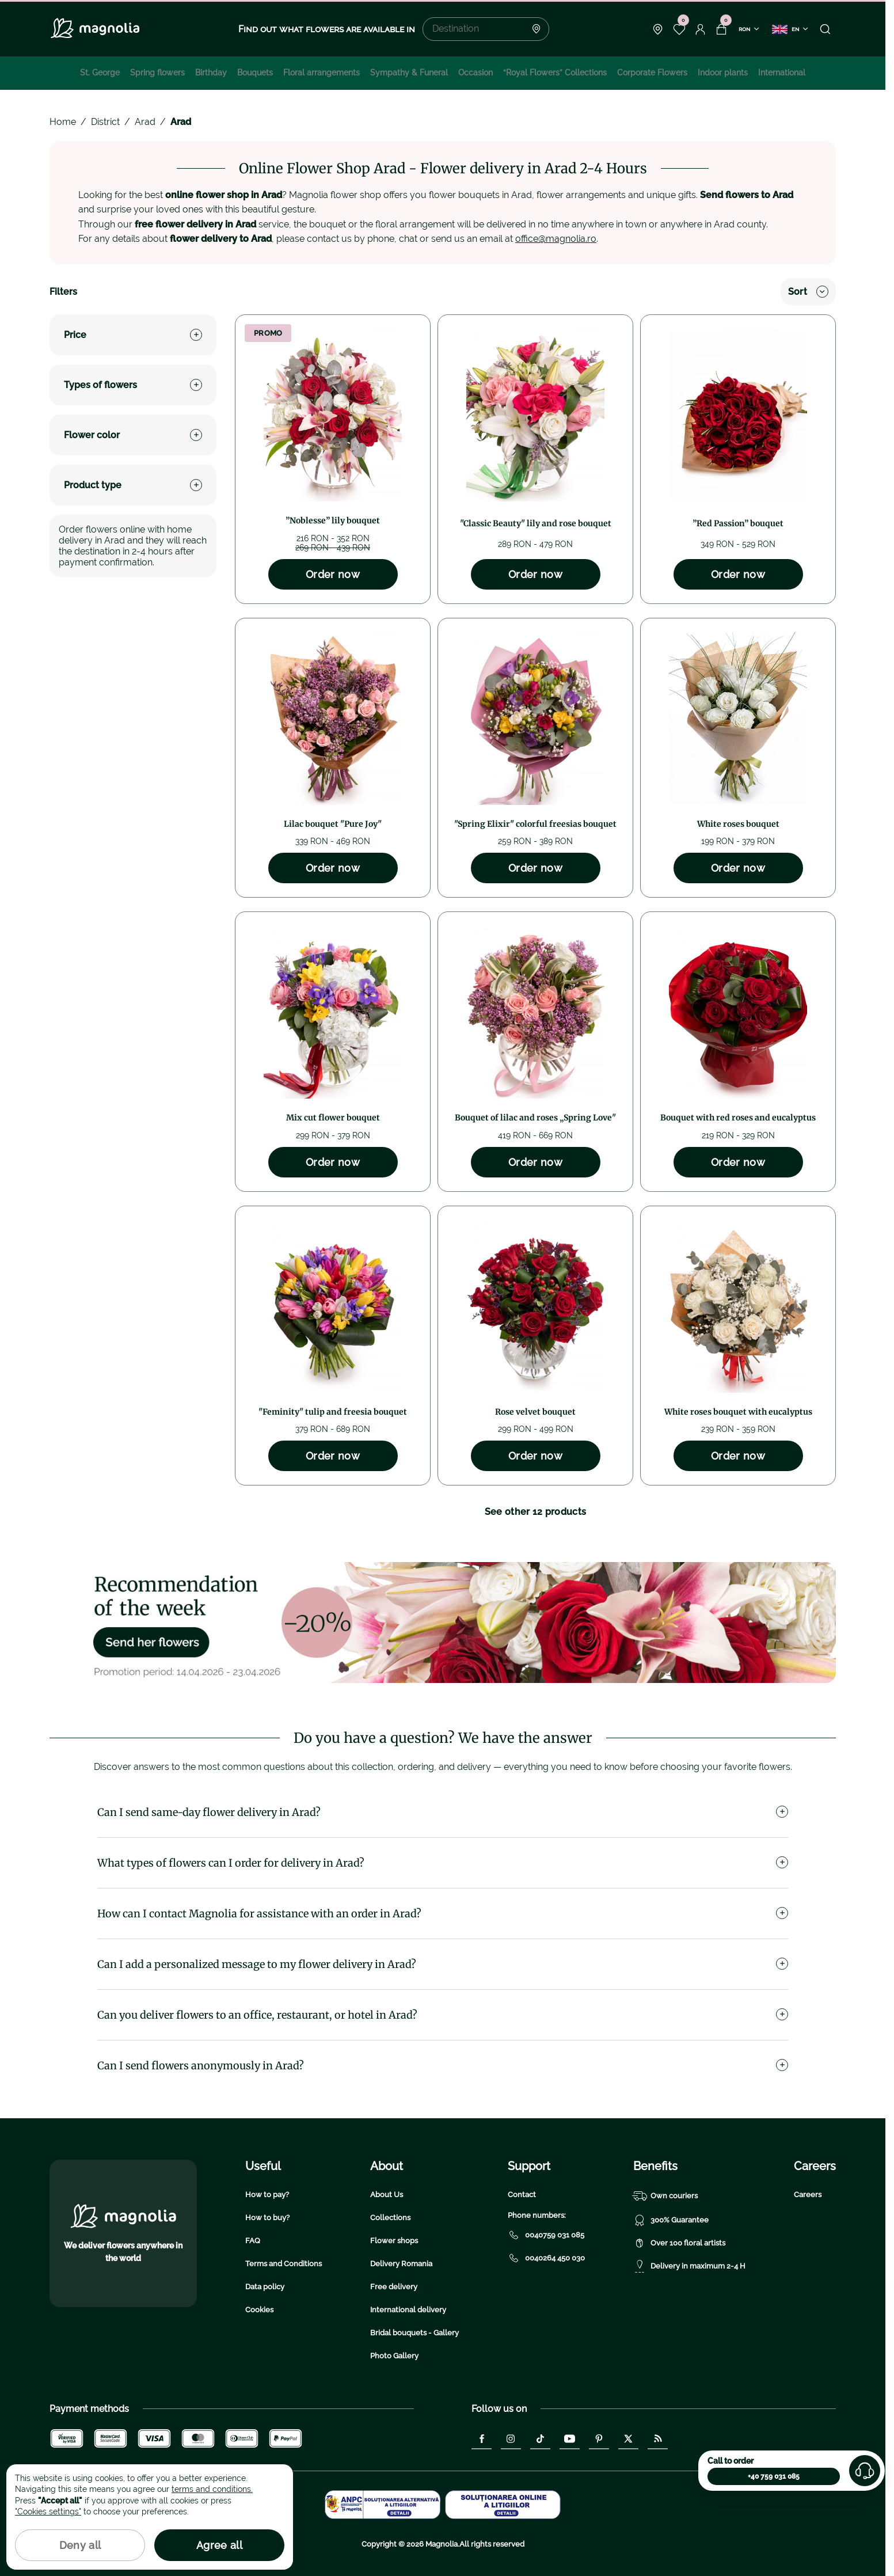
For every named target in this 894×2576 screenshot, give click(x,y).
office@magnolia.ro (555, 238)
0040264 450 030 (546, 2258)
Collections (390, 2217)
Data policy (264, 2286)
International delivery (408, 2309)
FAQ (252, 2240)
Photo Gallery (394, 2355)
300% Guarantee (671, 2220)
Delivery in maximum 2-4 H (689, 2266)
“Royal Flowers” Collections (555, 72)
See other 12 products (536, 1511)
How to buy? (267, 2217)
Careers (807, 2194)
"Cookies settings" (48, 2511)
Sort (808, 292)
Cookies (259, 2309)
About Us (386, 2194)
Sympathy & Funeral (409, 72)
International (781, 72)
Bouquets (255, 72)
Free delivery (393, 2286)
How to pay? (267, 2194)
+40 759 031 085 (774, 2476)
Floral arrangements (321, 72)
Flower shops (394, 2240)
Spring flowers (157, 72)
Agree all (219, 2545)
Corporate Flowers (652, 72)
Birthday (211, 72)
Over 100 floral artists (679, 2243)
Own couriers (665, 2196)
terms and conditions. (212, 2489)
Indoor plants (723, 72)
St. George (100, 72)
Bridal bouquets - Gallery (414, 2332)
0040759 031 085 (546, 2235)
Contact (522, 2194)
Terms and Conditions (283, 2263)
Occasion (475, 72)
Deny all (80, 2545)
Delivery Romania (401, 2263)
